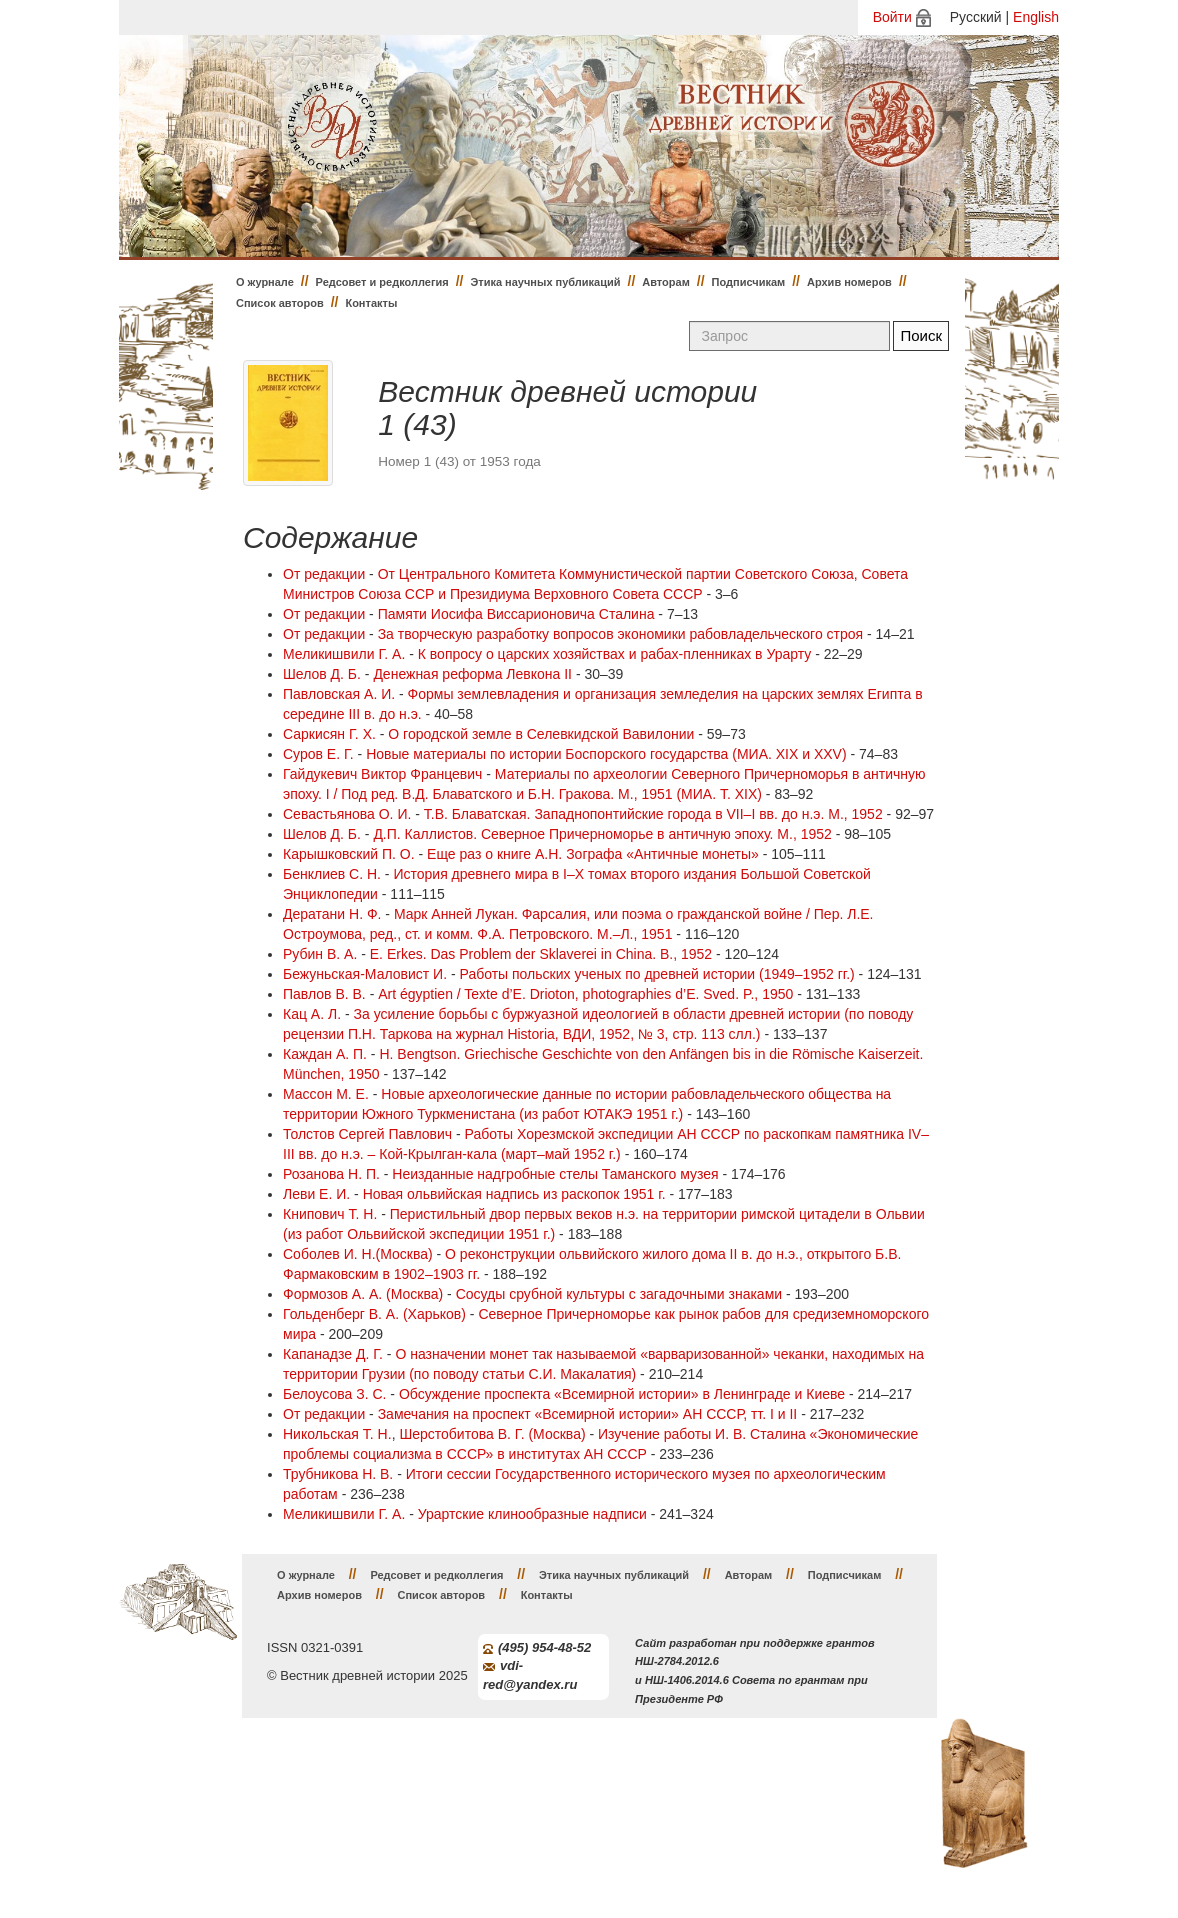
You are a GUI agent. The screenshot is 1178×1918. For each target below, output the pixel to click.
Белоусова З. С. (334, 1394)
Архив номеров (849, 282)
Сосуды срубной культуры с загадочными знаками (619, 1294)
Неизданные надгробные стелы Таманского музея (555, 1174)
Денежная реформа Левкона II (472, 674)
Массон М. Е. (326, 1094)
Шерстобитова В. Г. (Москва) (492, 1434)
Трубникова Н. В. (338, 1474)
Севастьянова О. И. (347, 814)
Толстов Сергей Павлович (367, 1134)
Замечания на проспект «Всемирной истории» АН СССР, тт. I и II (588, 1414)
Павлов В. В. (324, 994)
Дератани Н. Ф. (332, 914)
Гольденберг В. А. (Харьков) (374, 1314)
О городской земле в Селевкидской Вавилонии (541, 734)
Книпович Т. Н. (330, 1214)
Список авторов (280, 303)
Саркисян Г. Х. (329, 734)
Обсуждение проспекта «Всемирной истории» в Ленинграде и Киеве (622, 1394)
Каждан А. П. (325, 1054)
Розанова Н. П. (331, 1174)
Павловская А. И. (339, 694)
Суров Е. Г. (318, 754)
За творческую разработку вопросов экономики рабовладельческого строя (620, 634)
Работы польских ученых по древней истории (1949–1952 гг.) (657, 974)
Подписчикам (749, 282)
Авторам (666, 282)
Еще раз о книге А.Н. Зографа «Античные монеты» (593, 854)
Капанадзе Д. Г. (333, 1354)
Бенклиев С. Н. (332, 874)
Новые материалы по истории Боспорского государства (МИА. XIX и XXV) (606, 754)
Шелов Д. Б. (322, 674)
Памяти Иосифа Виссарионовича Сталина (516, 614)
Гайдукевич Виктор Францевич (382, 774)
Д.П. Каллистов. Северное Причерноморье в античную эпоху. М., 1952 (602, 834)
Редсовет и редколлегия (382, 282)
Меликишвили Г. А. (344, 654)
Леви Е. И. (316, 1194)
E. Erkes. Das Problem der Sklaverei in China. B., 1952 (541, 954)
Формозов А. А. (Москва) (363, 1294)
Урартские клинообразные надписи (532, 1514)
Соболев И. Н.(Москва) (358, 1254)
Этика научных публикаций (545, 282)
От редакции (324, 574)
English (1036, 17)
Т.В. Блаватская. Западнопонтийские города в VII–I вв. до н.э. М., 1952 (653, 814)
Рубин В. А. (320, 954)
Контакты (371, 303)
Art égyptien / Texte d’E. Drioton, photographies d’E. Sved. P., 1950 (585, 994)
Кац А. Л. (312, 1014)
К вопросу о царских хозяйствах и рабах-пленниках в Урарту (614, 654)
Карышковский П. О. (349, 854)
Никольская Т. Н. (337, 1434)
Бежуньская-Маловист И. (365, 974)
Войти (892, 17)
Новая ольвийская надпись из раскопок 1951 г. (514, 1194)
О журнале (265, 282)
